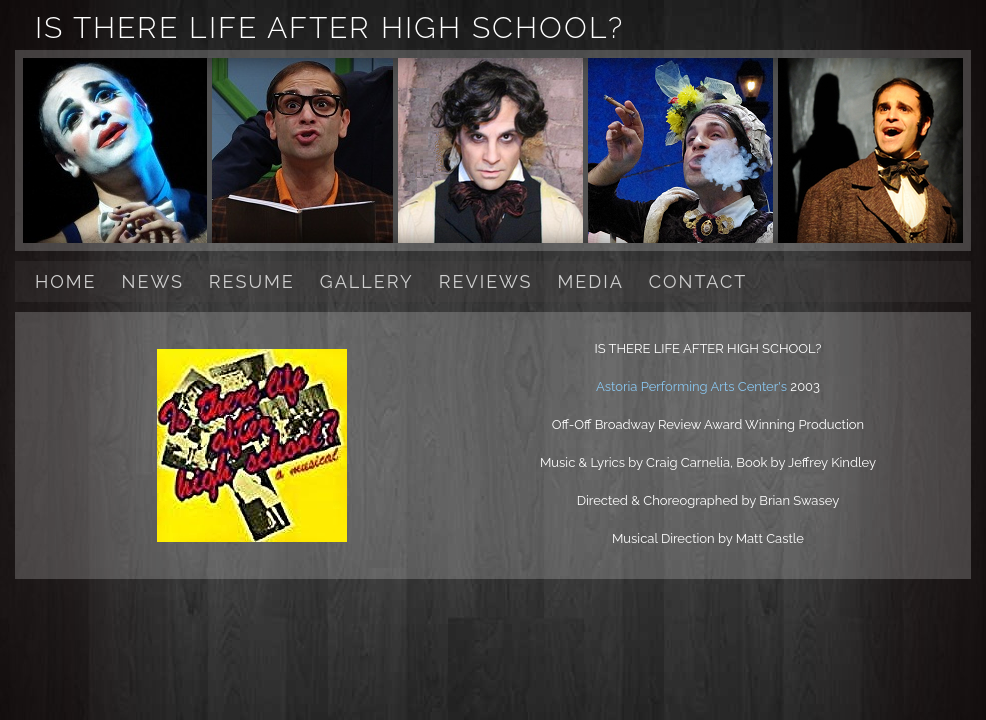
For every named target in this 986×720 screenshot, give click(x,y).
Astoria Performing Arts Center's (693, 386)
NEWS (153, 281)
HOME (66, 281)
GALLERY (367, 281)
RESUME (252, 281)
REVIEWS (486, 281)
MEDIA (591, 281)
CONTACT (698, 281)
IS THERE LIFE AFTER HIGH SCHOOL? (329, 27)
